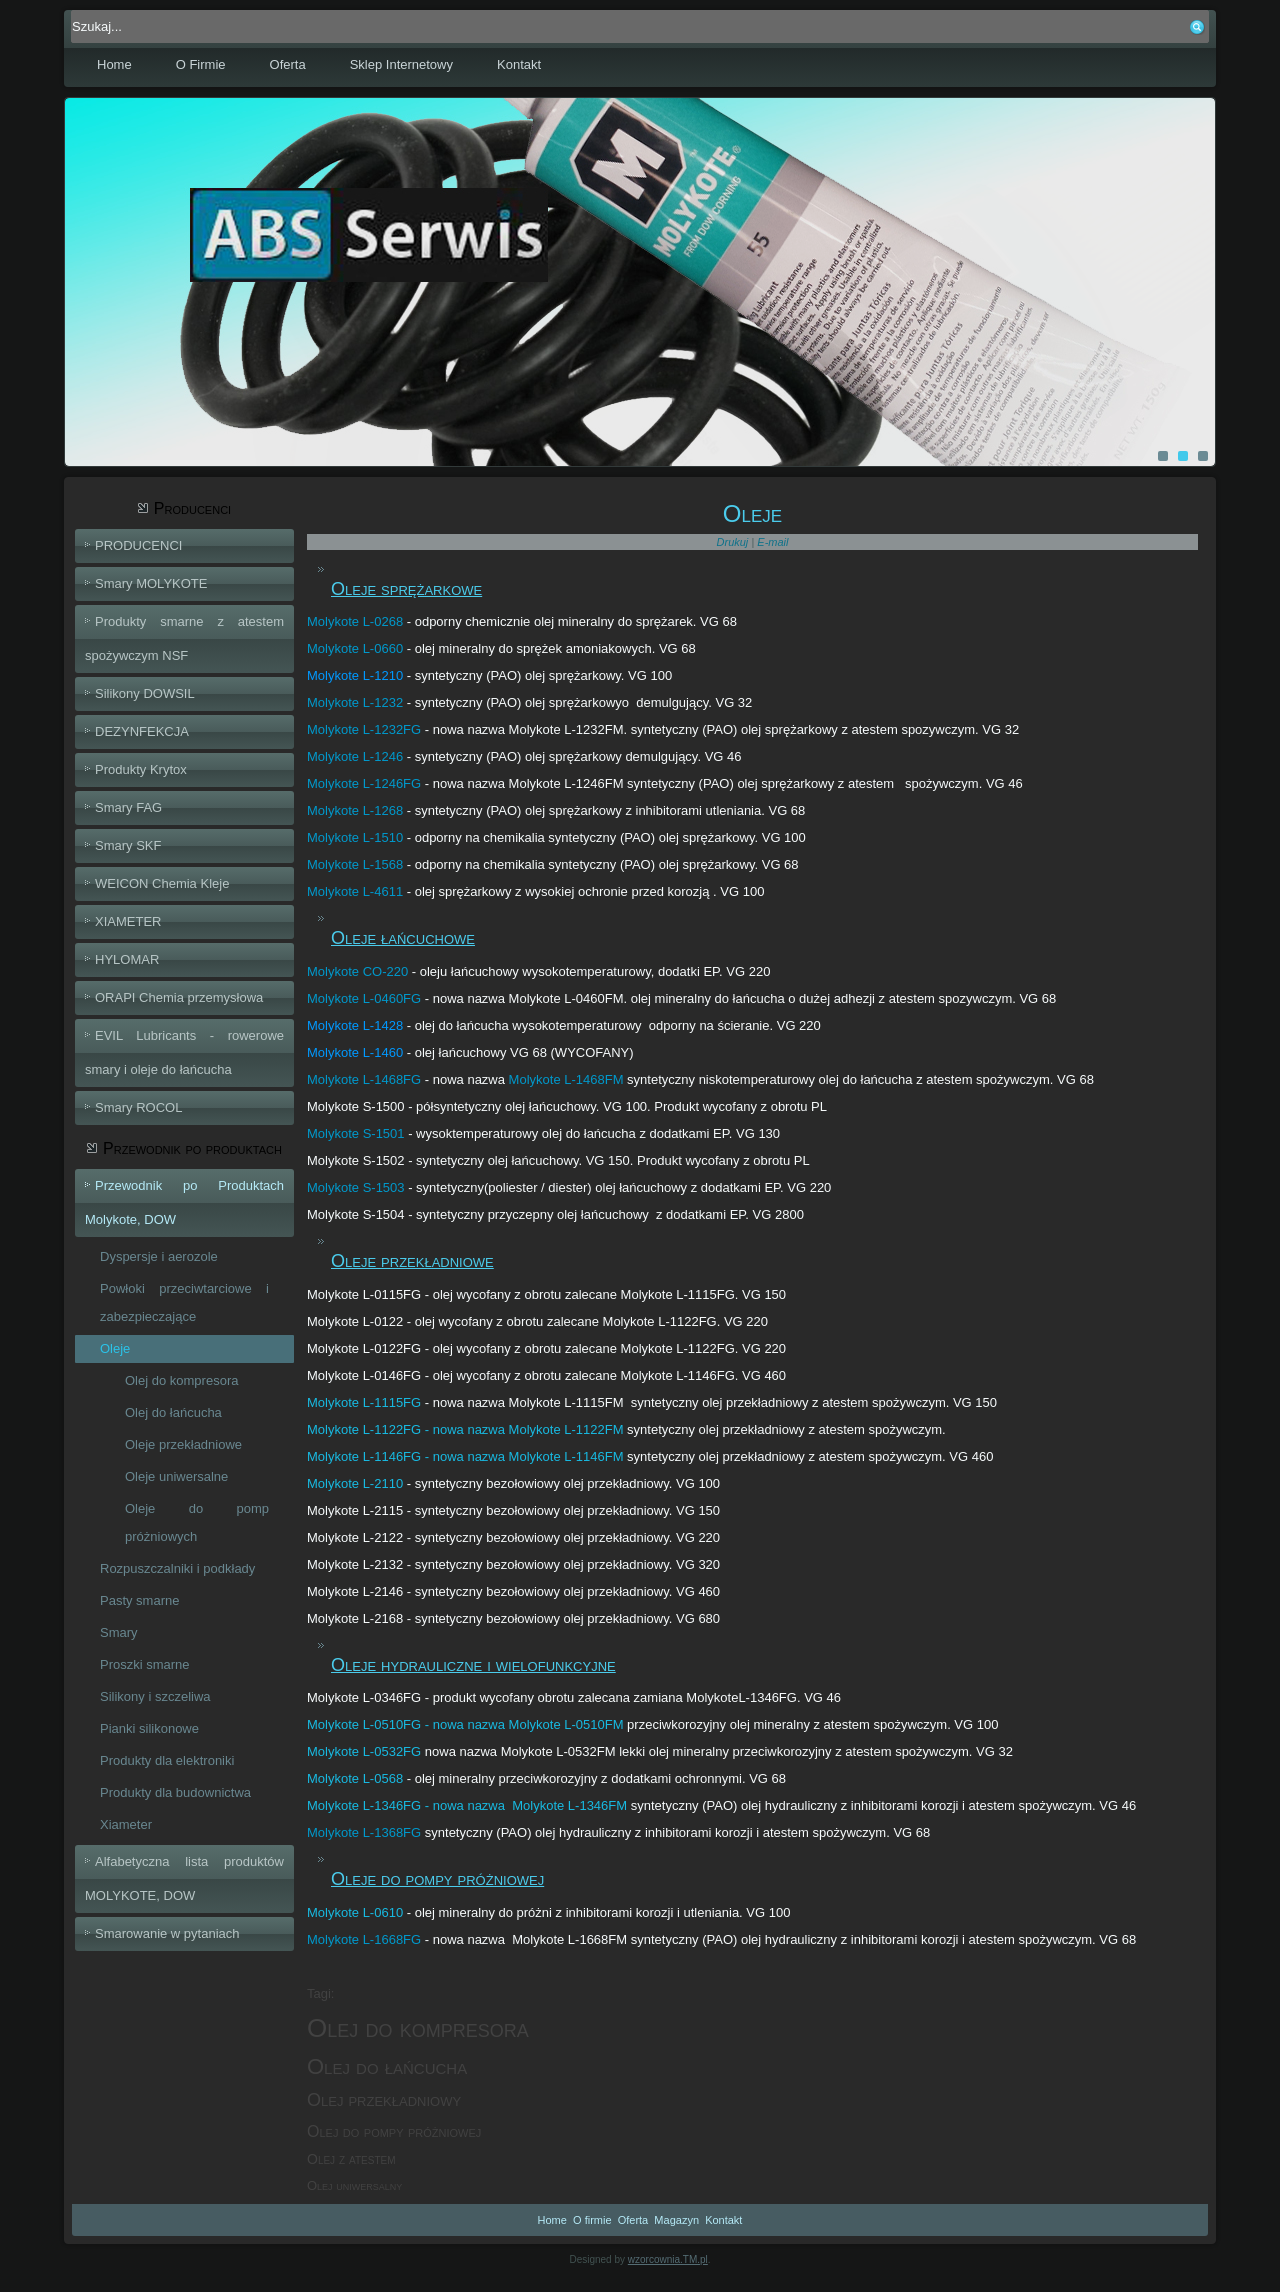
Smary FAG (128, 807)
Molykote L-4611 (355, 891)
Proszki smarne (145, 1664)
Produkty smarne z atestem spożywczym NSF (184, 638)
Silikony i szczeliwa (155, 1696)
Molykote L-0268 (355, 621)
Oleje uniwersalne (176, 1476)
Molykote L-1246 (355, 756)
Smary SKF (128, 845)
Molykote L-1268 (355, 810)
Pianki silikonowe (149, 1728)
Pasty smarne (139, 1600)
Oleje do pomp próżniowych (197, 1522)
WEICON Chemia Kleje (162, 883)
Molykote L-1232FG (364, 729)
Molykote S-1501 (356, 1133)
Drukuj (734, 542)
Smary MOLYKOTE (151, 583)
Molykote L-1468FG (364, 1079)
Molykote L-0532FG (364, 1751)
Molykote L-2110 (355, 1483)
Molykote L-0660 (355, 648)
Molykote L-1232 (355, 702)
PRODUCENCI (138, 545)
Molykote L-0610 (355, 1912)
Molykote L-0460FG (364, 998)
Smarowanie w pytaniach (167, 1933)
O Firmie (201, 64)
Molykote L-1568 (355, 864)
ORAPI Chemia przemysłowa (179, 997)
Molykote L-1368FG (364, 1832)
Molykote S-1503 (356, 1187)
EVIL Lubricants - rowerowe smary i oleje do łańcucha (184, 1052)
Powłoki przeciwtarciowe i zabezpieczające (184, 1302)
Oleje (115, 1348)
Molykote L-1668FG (364, 1939)
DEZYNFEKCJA (142, 731)
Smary (119, 1632)
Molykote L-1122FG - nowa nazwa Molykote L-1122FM (465, 1429)
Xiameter (126, 1824)
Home (114, 64)
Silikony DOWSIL (145, 693)
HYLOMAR (127, 959)
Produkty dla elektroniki (167, 1760)
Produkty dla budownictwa (175, 1792)
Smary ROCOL (138, 1107)
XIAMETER (128, 921)
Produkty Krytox (141, 769)
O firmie (592, 2220)
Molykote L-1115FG (364, 1402)
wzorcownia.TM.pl (668, 2259)
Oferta (288, 64)
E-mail (772, 542)
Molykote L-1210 (355, 675)
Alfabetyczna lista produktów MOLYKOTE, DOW (184, 1878)
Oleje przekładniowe (183, 1444)
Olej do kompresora (181, 1380)
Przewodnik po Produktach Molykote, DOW (184, 1202)
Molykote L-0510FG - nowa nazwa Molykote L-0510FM (465, 1724)
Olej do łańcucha (173, 1412)
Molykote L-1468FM (566, 1079)
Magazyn (676, 2220)
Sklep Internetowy (401, 64)
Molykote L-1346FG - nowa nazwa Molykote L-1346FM (467, 1805)
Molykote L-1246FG (364, 783)
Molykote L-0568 (355, 1778)
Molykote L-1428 (355, 1025)
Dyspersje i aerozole (159, 1256)
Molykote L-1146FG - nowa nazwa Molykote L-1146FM (465, 1456)
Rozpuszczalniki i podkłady (177, 1568)
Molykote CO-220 (357, 971)
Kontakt (519, 64)
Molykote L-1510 (355, 837)
